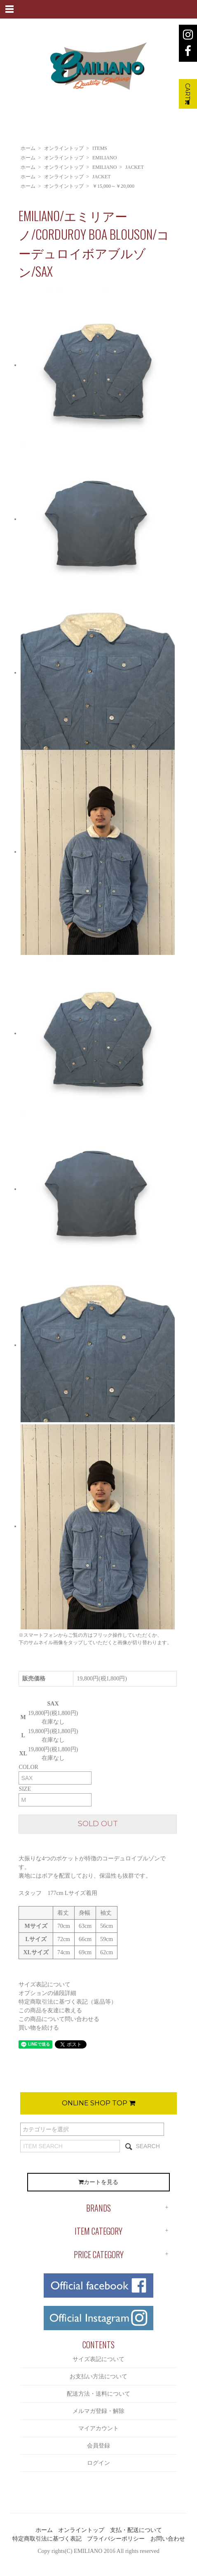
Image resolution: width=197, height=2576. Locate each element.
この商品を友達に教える (50, 2010)
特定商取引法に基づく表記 (47, 2539)
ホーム (28, 148)
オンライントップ (64, 148)
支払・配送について (136, 2530)
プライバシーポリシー (116, 2539)
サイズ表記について (44, 1984)
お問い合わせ (167, 2539)
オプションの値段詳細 (47, 1993)
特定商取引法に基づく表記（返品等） (68, 2002)
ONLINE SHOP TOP (98, 2103)
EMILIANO (104, 158)
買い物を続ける (39, 2028)
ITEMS (99, 148)
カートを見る (98, 2182)
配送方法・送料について (98, 2394)
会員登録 (98, 2446)
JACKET (134, 167)
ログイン (98, 2463)
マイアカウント (98, 2428)
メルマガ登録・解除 (98, 2411)
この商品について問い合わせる (59, 2019)
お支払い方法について (98, 2376)
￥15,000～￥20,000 (113, 186)
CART (187, 94)
